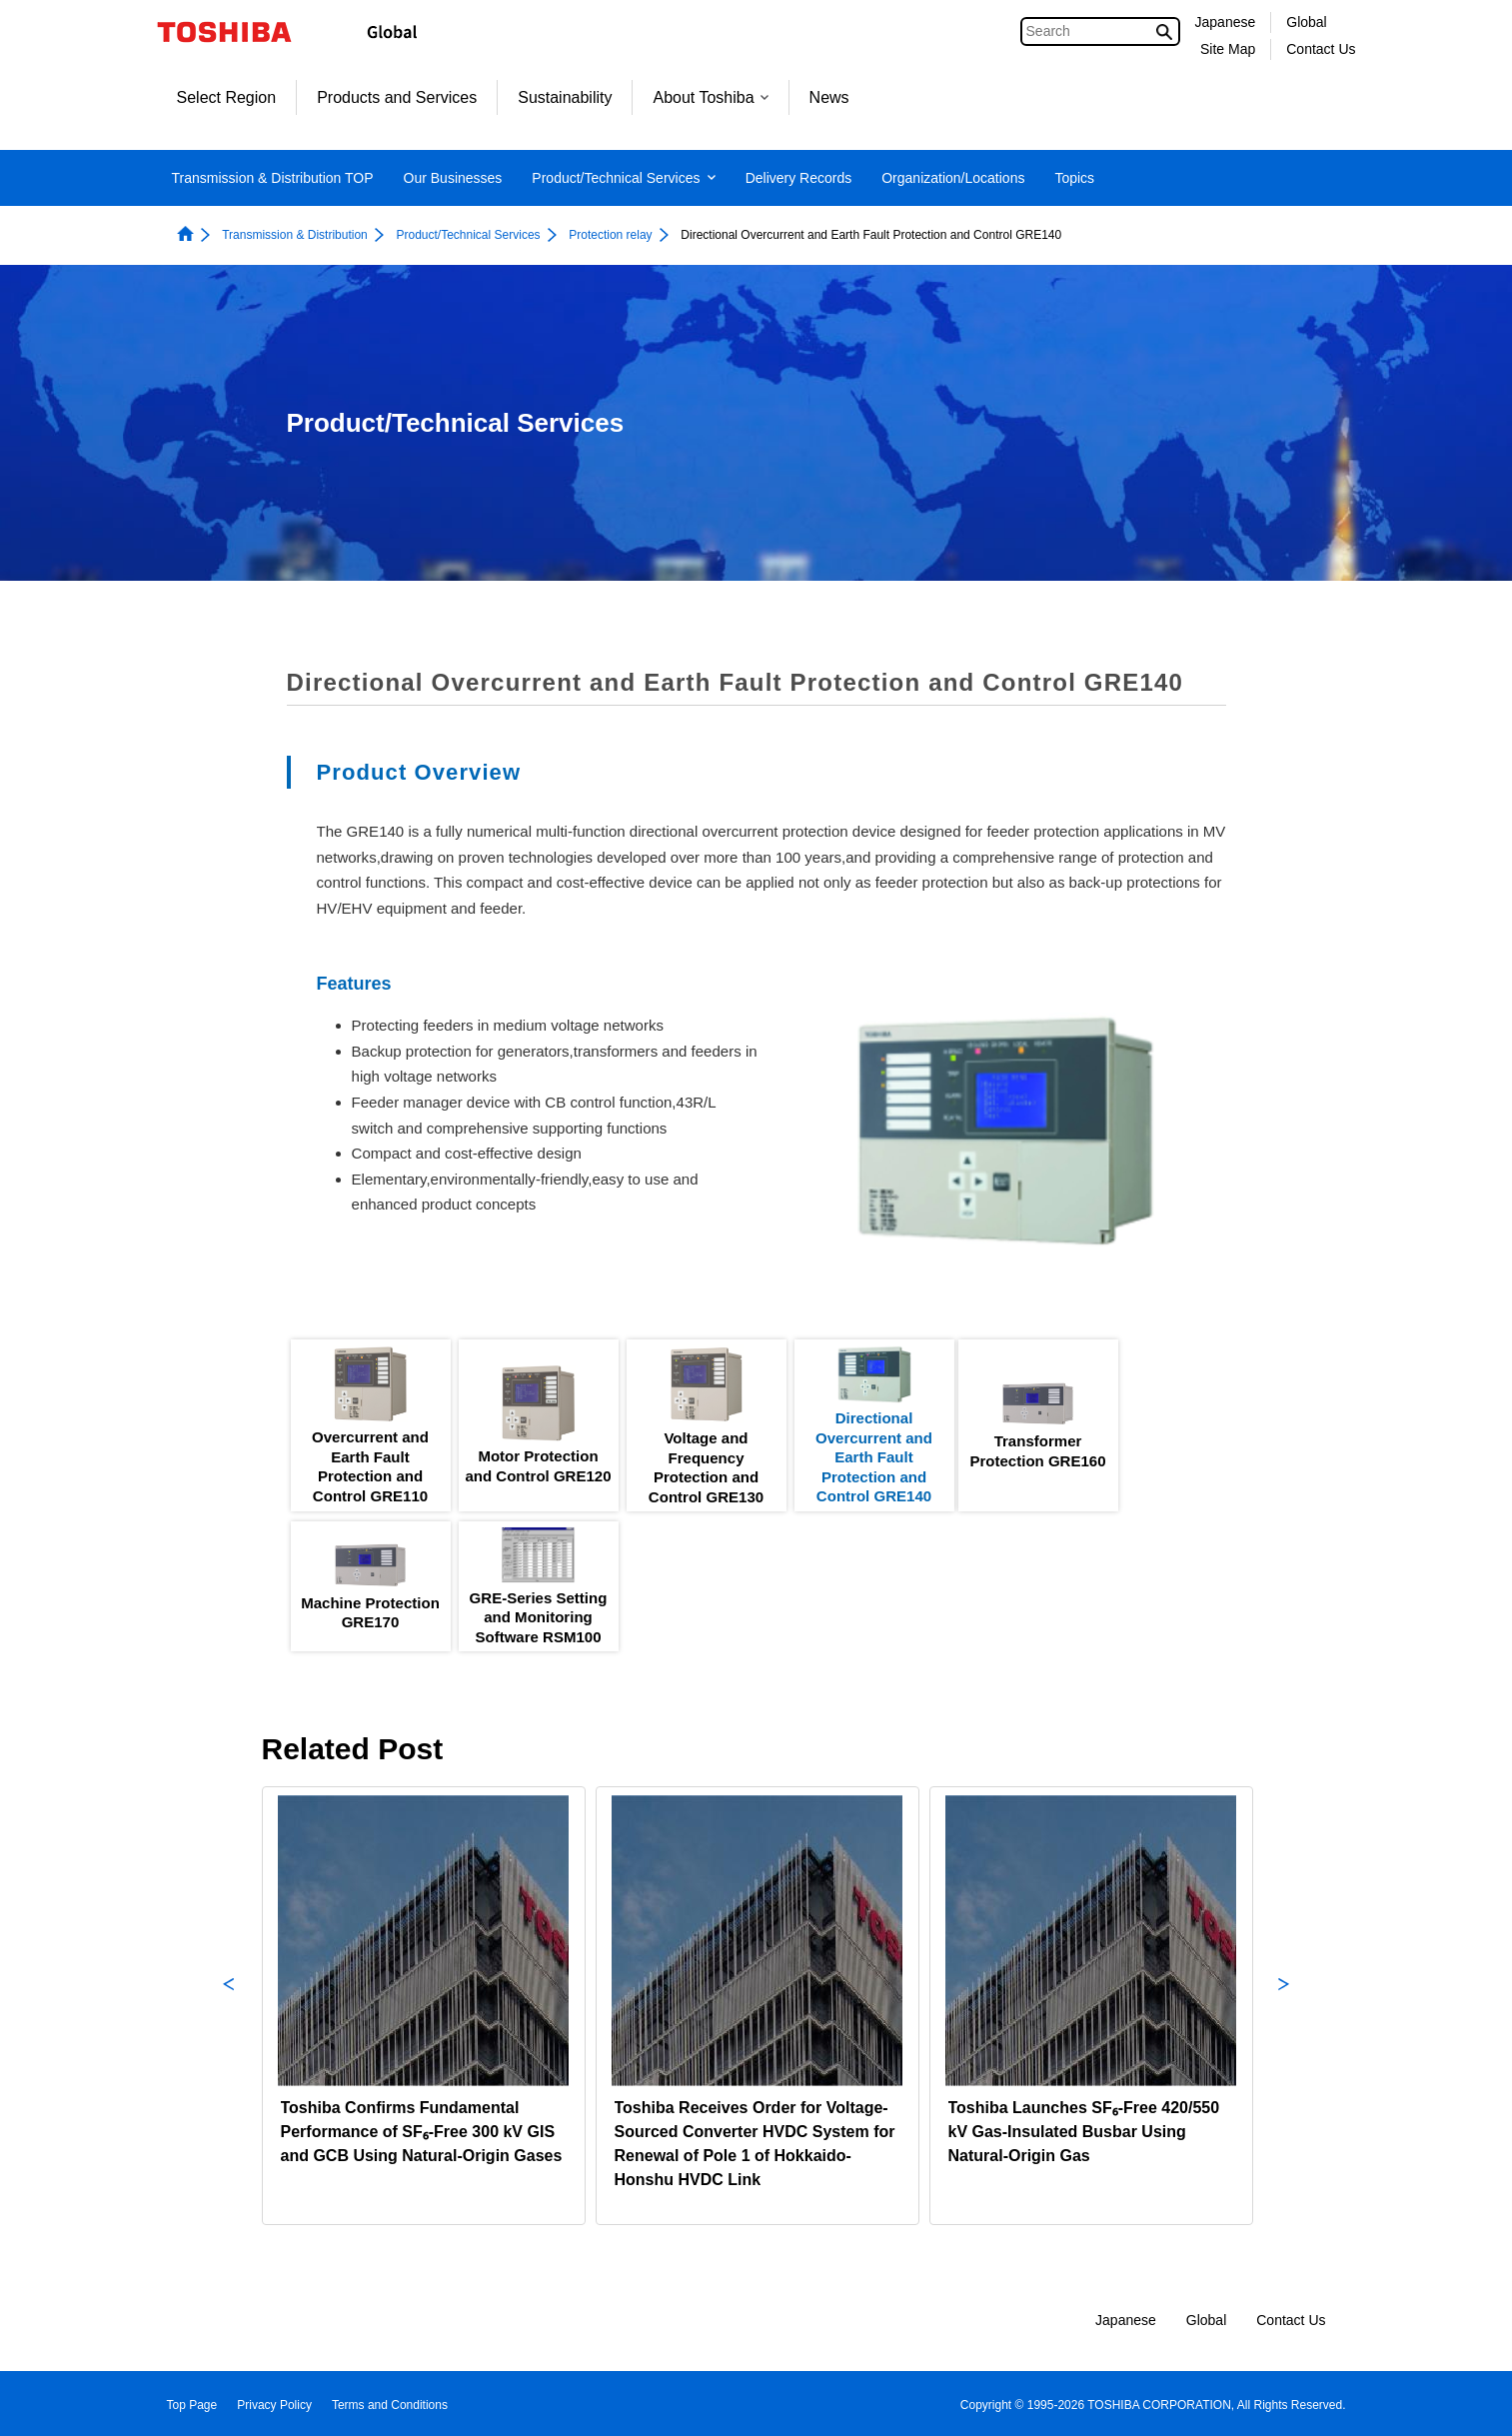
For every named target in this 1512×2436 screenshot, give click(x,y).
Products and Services (397, 97)
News (829, 97)
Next (1284, 2005)
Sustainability (565, 97)
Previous (229, 2005)
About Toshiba (710, 97)
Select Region (227, 97)
